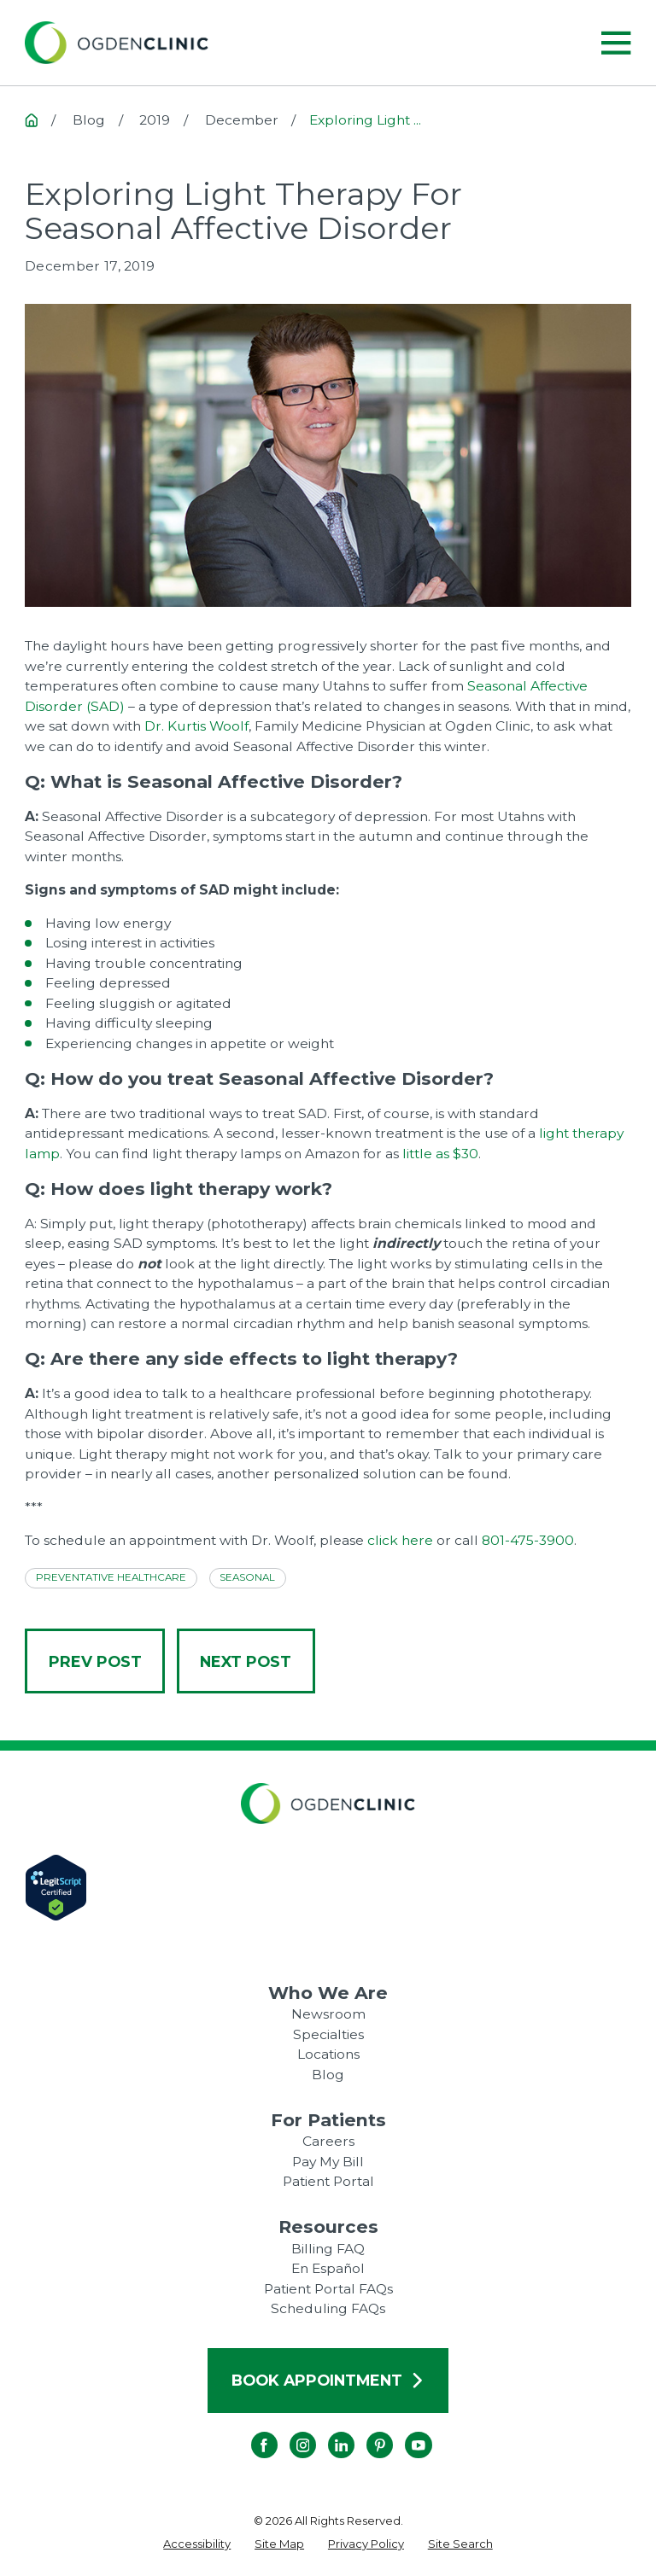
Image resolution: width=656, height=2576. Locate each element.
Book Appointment (328, 2380)
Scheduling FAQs (328, 2308)
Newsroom (328, 2014)
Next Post (245, 1661)
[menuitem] (197, 2544)
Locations (328, 2054)
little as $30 (440, 1153)
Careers (328, 2141)
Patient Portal (328, 2181)
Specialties (328, 2034)
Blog (328, 2074)
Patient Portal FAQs (328, 2289)
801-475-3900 (528, 1540)
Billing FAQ (328, 2249)
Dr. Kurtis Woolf (196, 726)
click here (400, 1540)
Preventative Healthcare (111, 1577)
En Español (328, 2268)
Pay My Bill (328, 2161)
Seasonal (247, 1577)
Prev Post (95, 1661)
